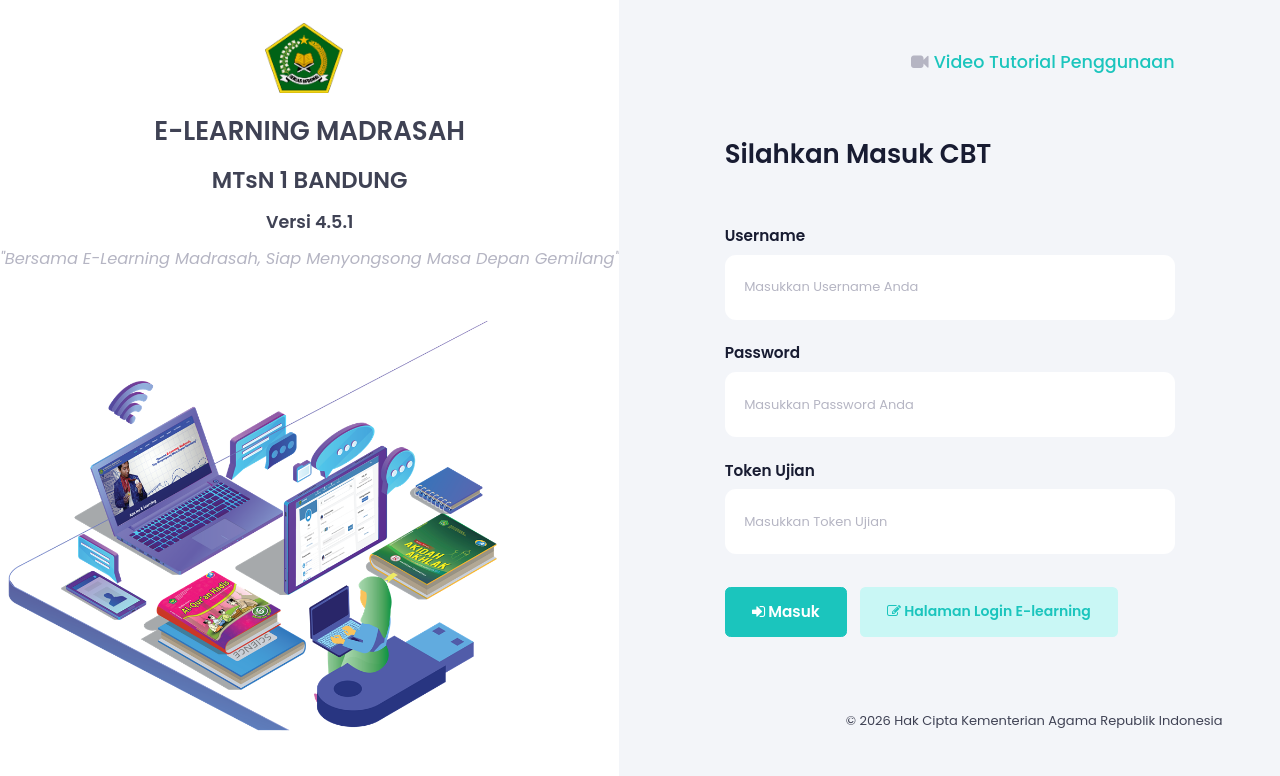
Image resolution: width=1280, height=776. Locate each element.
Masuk (786, 611)
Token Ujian (770, 470)
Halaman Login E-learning (989, 611)
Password (762, 352)
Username (765, 235)
